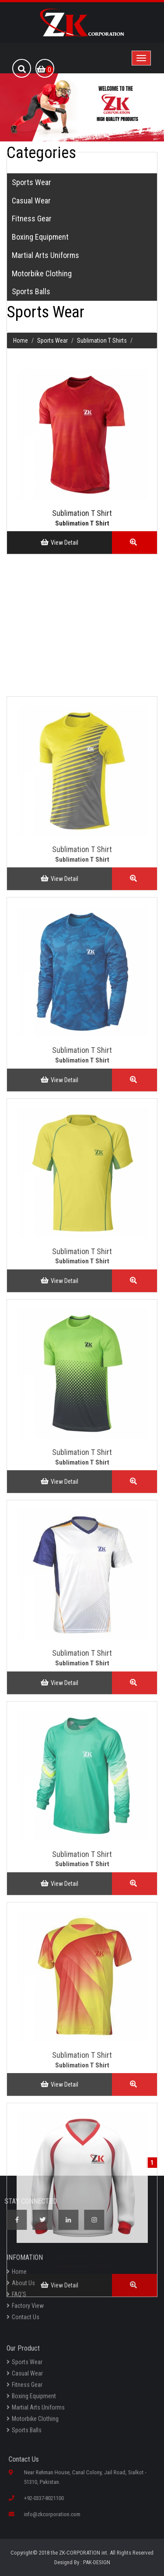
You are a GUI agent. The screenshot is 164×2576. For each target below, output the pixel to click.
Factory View (25, 2309)
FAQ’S (16, 2297)
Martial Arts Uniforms (36, 2411)
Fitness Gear (24, 2388)
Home (17, 2275)
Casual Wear (25, 2377)
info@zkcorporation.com (56, 2514)
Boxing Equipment (31, 2400)
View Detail (59, 526)
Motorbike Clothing (33, 2422)
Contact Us (23, 2320)
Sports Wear (24, 2366)
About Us (21, 2286)
